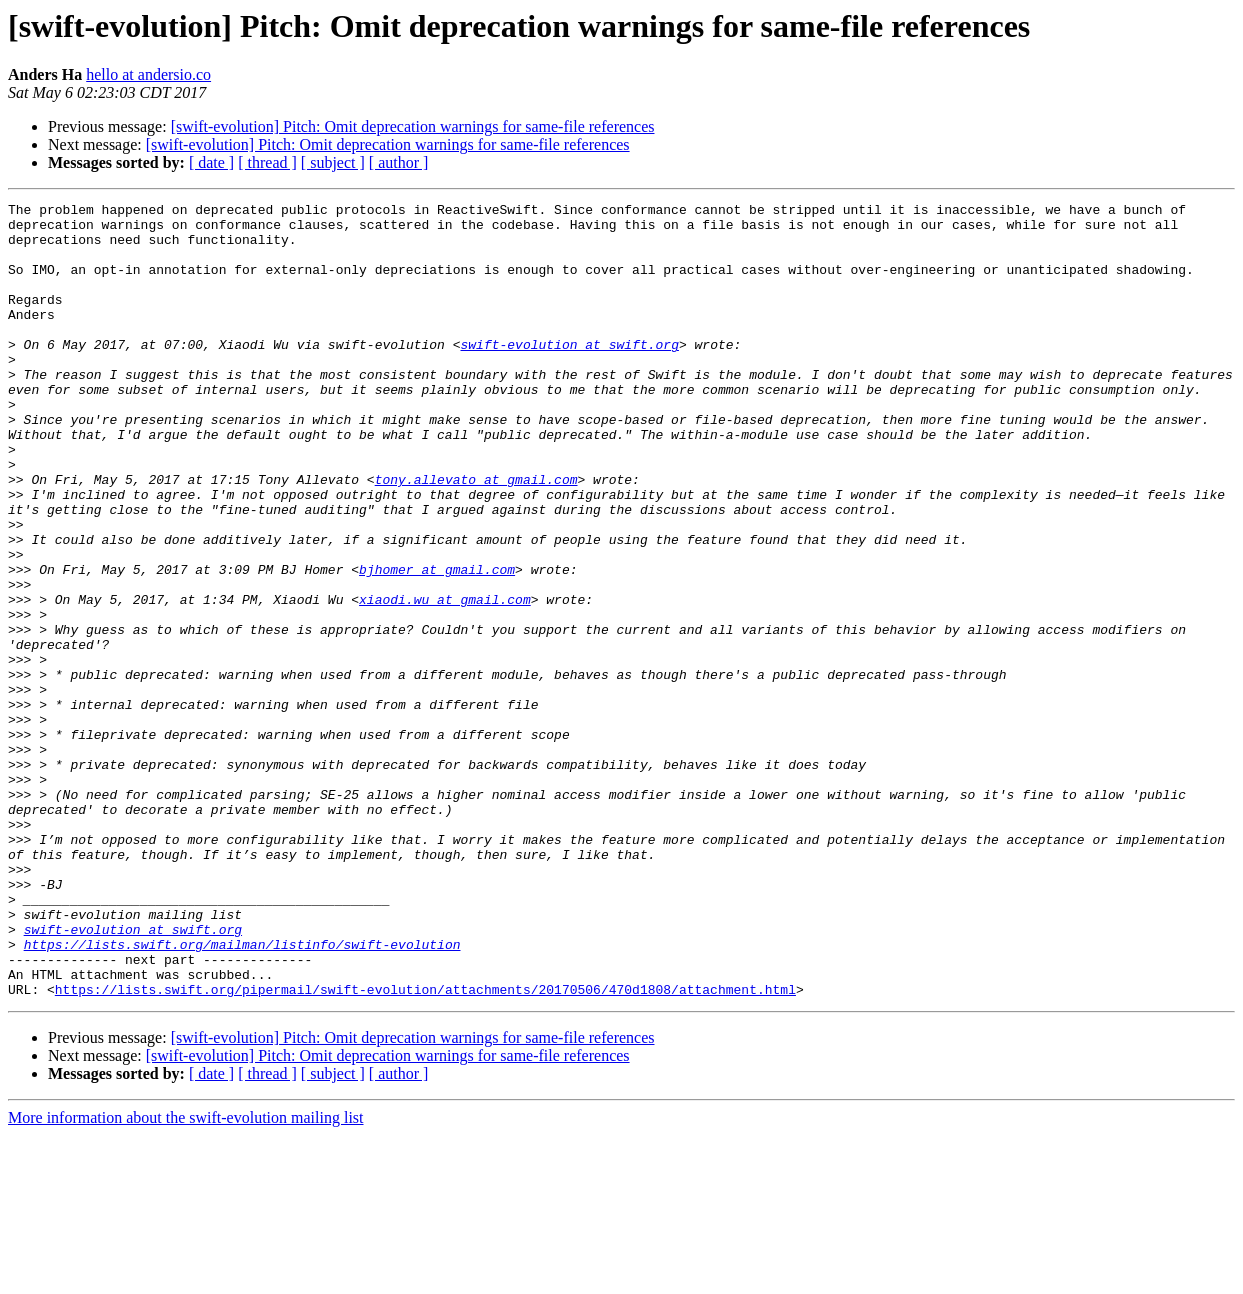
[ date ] (211, 162)
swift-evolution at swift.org (569, 374)
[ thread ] (267, 162)
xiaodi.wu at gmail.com (445, 680)
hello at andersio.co (148, 74)
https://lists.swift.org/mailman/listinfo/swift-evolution (242, 1094)
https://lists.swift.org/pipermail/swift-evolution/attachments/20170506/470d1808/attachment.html (425, 1148)
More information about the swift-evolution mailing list (186, 1276)
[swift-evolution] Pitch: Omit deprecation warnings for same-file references (413, 126)
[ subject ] (333, 162)
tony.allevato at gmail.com (476, 536)
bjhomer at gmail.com (437, 644)
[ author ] (399, 162)
